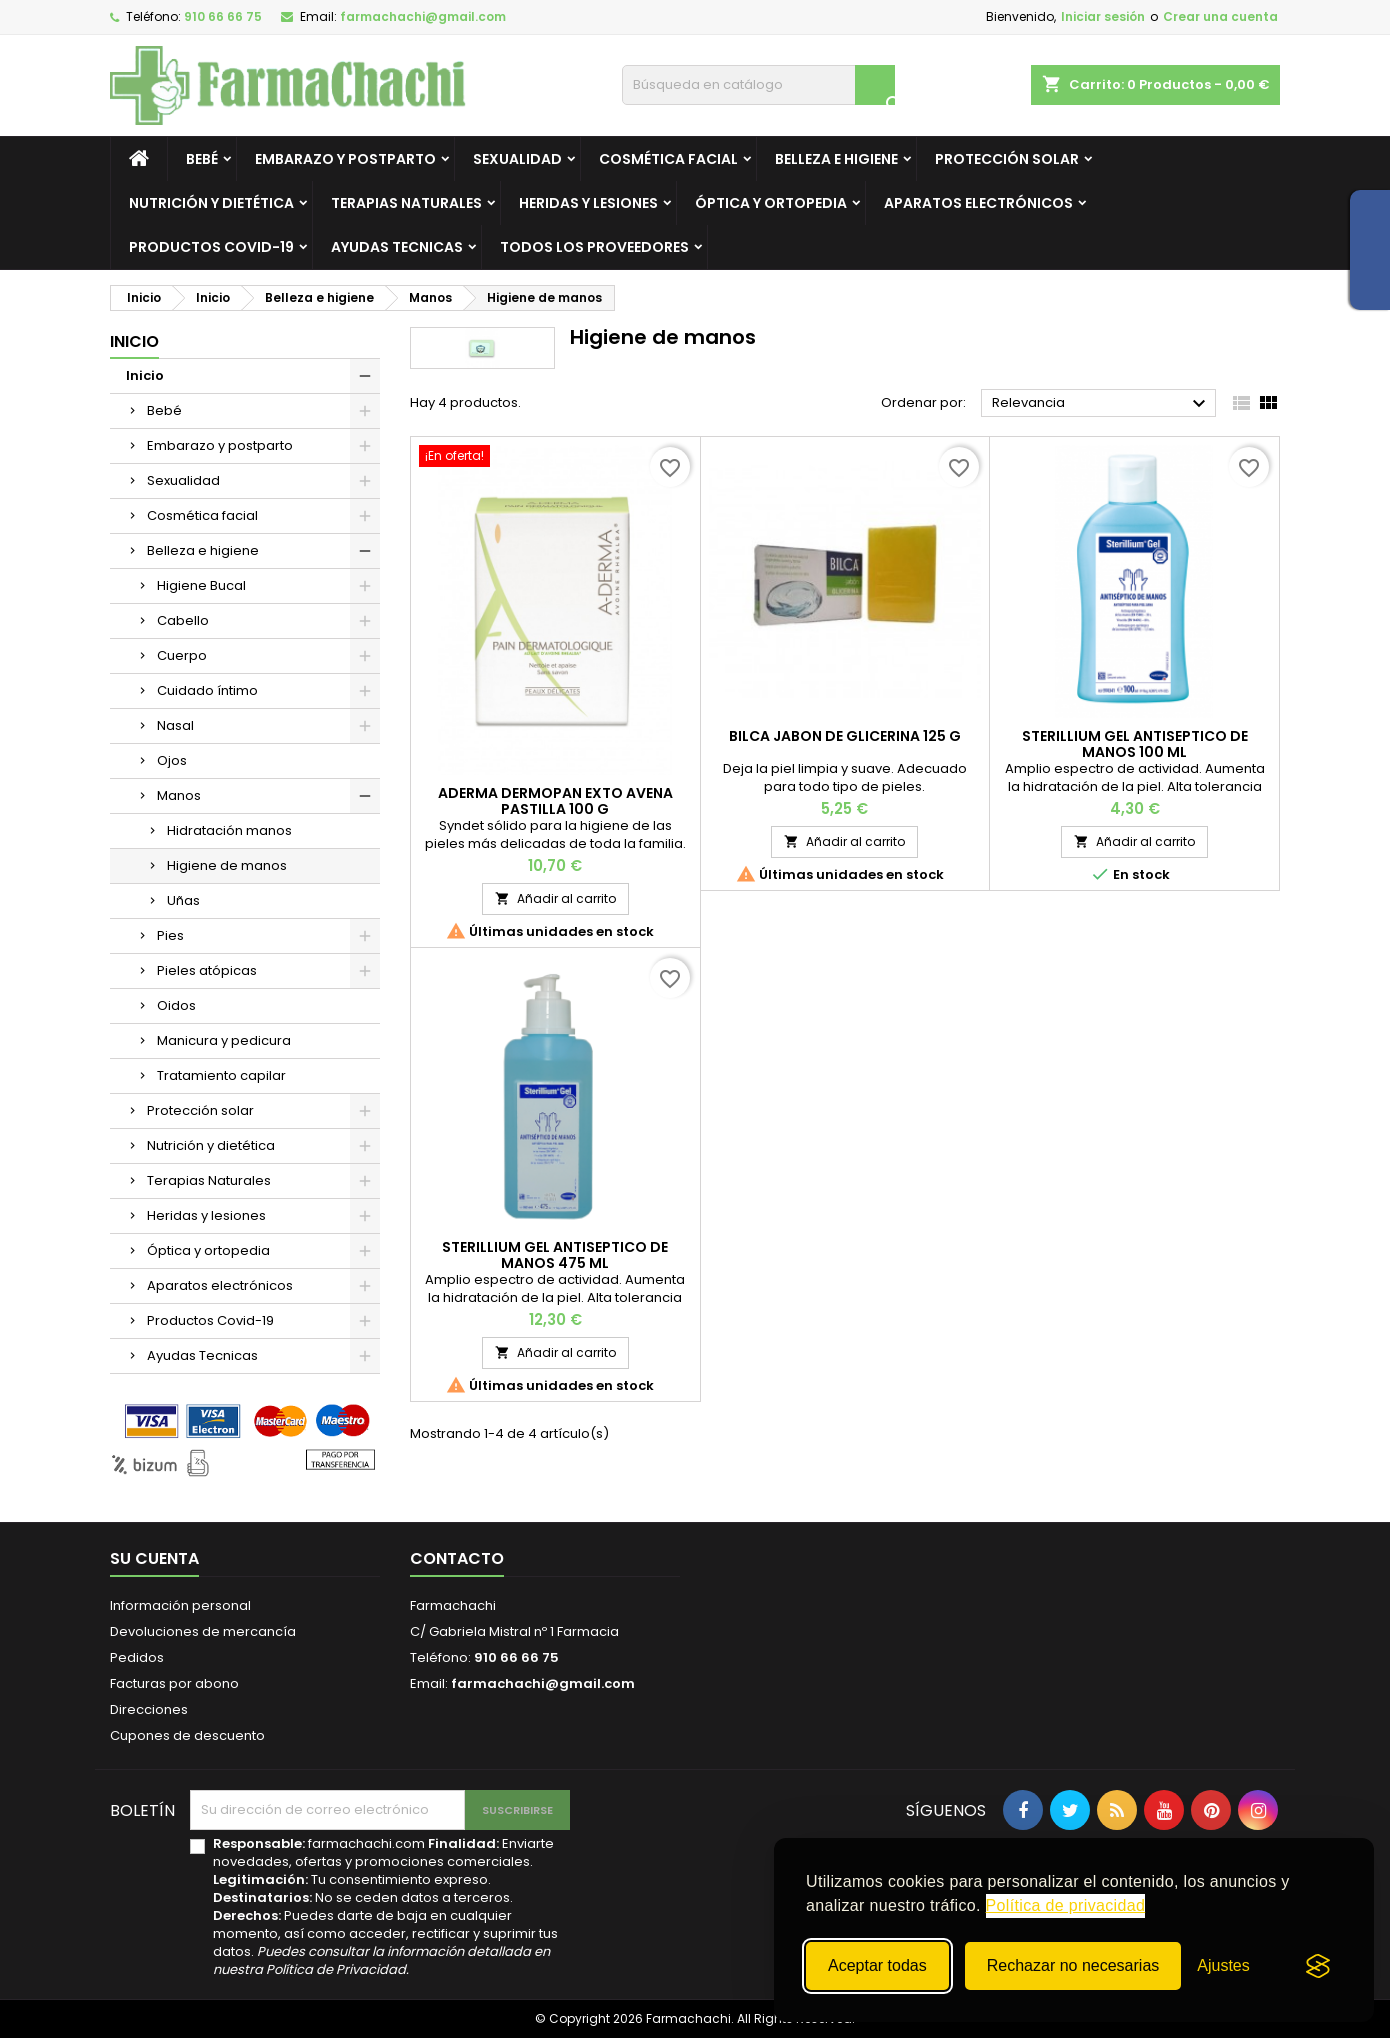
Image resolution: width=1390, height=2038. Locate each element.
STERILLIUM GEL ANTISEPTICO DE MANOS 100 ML (1135, 744)
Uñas (183, 900)
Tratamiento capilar (221, 1075)
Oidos (176, 1005)
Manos (179, 795)
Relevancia (1101, 404)
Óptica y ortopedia (771, 203)
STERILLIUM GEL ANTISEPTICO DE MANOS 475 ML (555, 1255)
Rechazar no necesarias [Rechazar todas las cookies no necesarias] (1073, 1965)
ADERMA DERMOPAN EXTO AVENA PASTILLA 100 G (555, 801)
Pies (170, 935)
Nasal (175, 725)
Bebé (202, 159)
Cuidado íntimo (207, 690)
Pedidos (137, 1657)
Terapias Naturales (406, 203)
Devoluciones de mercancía (203, 1631)
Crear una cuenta (1220, 16)
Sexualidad (517, 159)
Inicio (134, 341)
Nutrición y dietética (211, 203)
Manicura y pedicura (224, 1040)
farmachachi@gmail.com (423, 16)
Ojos (172, 760)
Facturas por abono (174, 1683)
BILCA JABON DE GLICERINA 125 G (845, 736)
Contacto (457, 1558)
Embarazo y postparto (345, 159)
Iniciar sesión (1103, 16)
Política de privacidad (1066, 1905)
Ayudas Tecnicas (397, 247)
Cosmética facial (668, 159)
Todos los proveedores (594, 247)
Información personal (180, 1605)
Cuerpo (182, 655)
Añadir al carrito (555, 898)
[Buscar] (758, 85)
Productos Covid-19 (211, 247)
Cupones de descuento (187, 1735)
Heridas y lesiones (588, 203)
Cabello (183, 620)
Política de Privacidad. (337, 1969)
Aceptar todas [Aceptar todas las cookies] (877, 1965)
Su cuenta (154, 1558)
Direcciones (149, 1709)
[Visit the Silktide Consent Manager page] (1318, 1966)
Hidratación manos (229, 830)
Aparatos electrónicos (978, 203)
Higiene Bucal (201, 585)
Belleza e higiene (836, 159)
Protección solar (1007, 159)
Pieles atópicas (207, 970)
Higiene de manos (227, 865)
